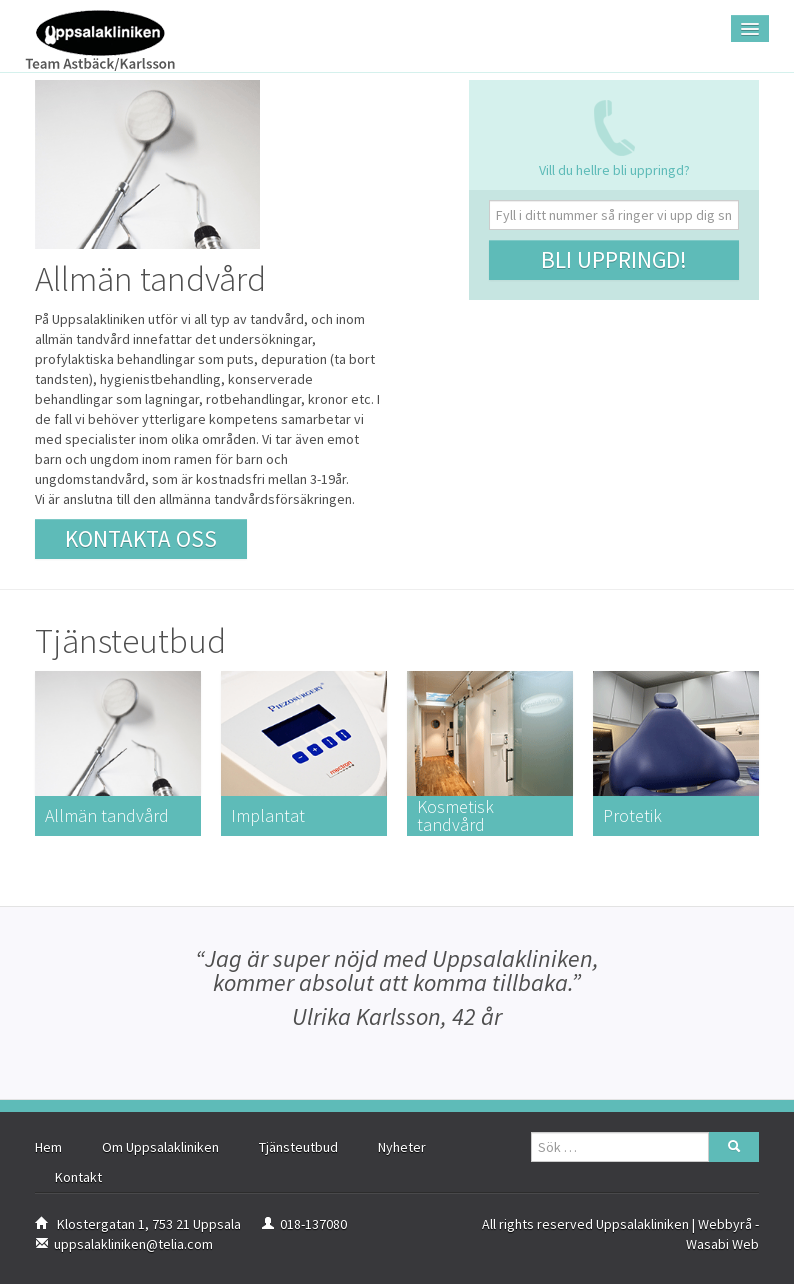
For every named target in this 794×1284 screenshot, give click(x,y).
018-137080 (313, 1224)
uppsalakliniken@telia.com (133, 1244)
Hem (48, 1147)
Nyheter (402, 1147)
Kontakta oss (141, 538)
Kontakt (78, 1177)
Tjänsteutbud (298, 1147)
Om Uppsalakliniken (160, 1147)
